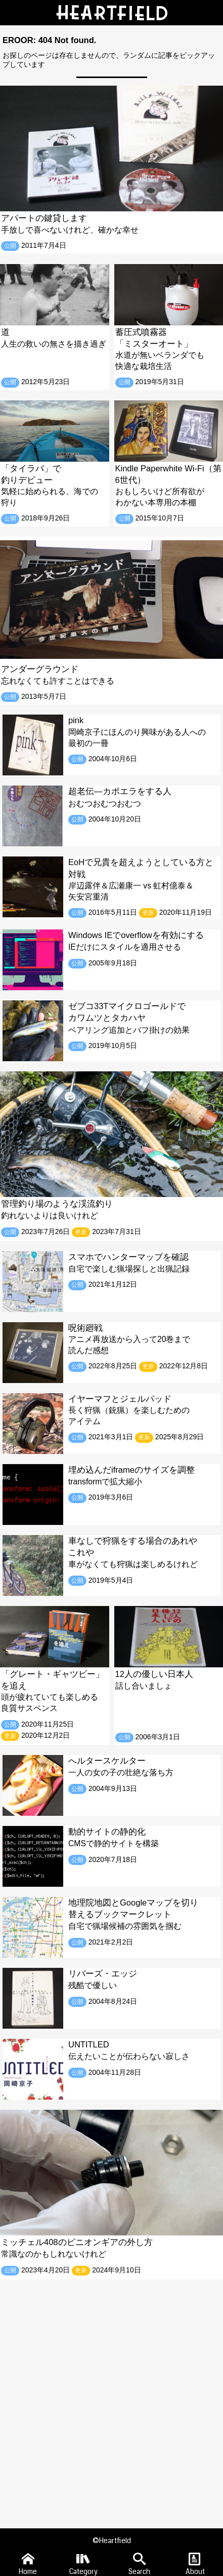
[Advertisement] (111, 2396)
